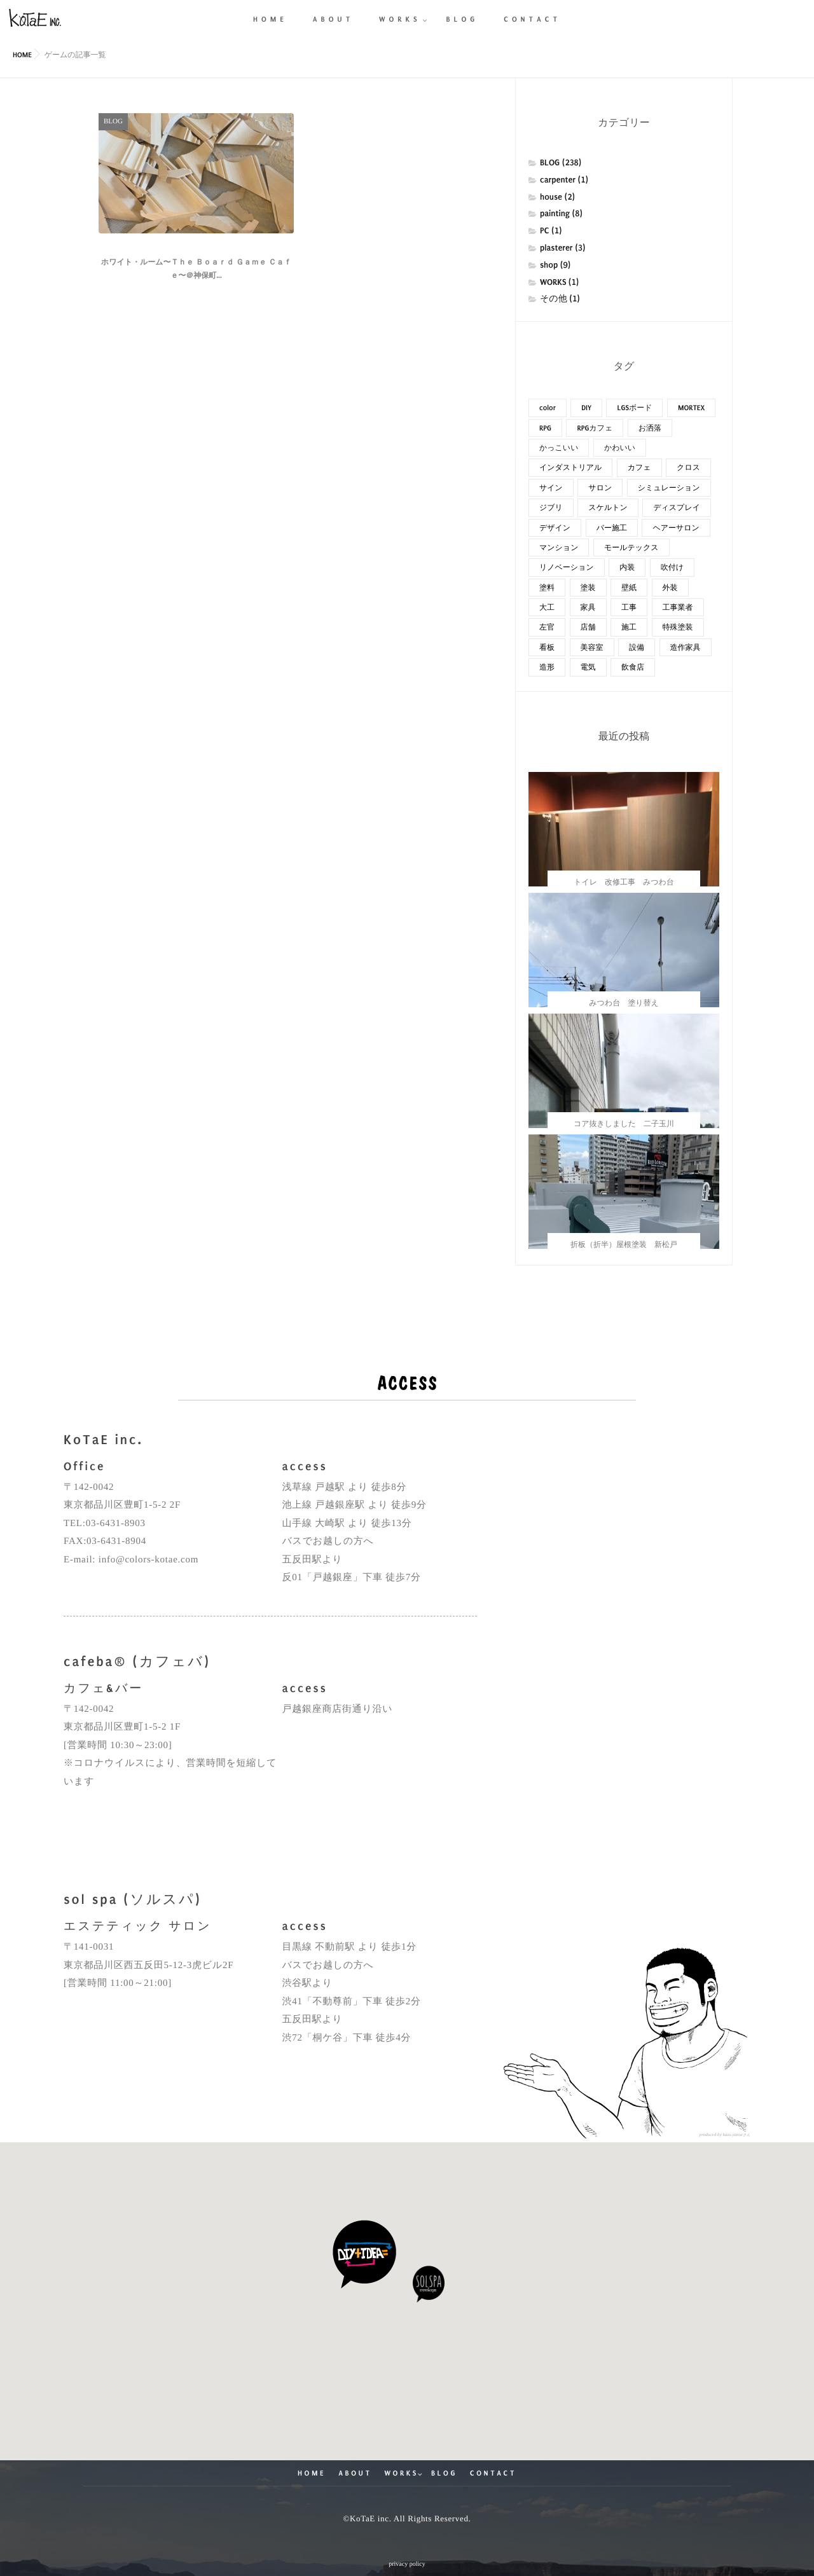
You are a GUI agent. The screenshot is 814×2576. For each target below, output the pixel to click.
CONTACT (493, 2473)
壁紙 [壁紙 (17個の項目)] (629, 587)
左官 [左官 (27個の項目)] (547, 627)
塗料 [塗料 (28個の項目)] (547, 587)
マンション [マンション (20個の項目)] (558, 547)
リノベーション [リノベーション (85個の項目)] (566, 567)
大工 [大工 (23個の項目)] (547, 607)
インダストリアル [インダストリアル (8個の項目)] (570, 467)
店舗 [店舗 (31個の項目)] (588, 627)
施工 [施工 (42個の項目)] (629, 627)
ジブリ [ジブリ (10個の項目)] (551, 507)
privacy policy (407, 2564)
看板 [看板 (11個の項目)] (547, 647)
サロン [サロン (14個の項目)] (600, 487)
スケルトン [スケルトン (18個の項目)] (607, 507)
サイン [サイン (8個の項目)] (551, 487)
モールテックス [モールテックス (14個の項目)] (631, 547)
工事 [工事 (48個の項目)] (629, 607)
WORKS (401, 2473)
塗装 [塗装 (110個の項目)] (588, 587)
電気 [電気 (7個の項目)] (588, 667)
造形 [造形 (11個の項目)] (547, 667)
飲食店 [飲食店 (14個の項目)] (632, 667)
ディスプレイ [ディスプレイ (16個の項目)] (676, 507)
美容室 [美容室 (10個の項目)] (592, 647)
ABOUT (354, 2473)
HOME (312, 2473)
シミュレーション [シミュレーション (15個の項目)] (669, 487)
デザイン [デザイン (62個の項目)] (554, 527)
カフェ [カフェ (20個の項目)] (639, 467)
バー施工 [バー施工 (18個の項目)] (612, 527)
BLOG (444, 2473)
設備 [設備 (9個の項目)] (636, 647)
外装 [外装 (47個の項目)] (670, 587)
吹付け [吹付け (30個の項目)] (672, 567)
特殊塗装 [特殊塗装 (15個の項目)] (678, 627)
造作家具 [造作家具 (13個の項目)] (685, 647)
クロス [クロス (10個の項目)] (688, 467)
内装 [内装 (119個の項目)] (627, 567)
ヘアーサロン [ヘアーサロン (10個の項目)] (675, 527)
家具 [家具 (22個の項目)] (588, 607)
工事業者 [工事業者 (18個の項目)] (678, 607)
